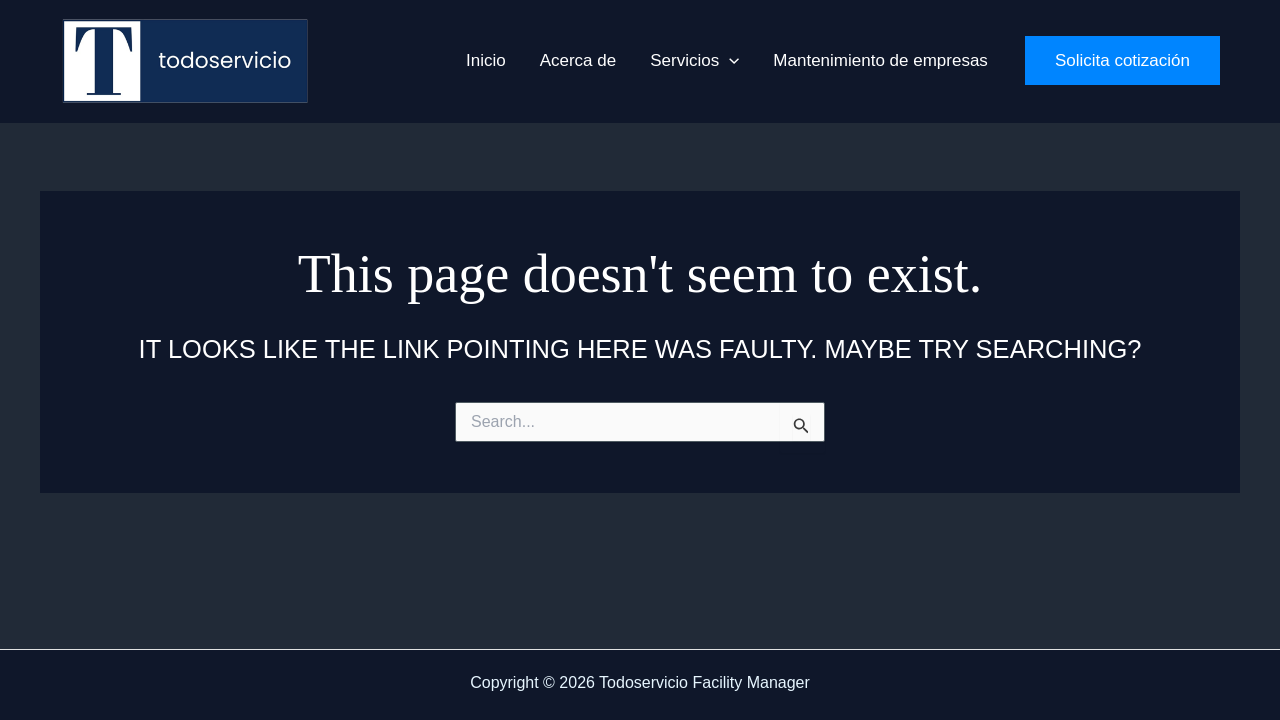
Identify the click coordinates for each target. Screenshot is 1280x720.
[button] (729, 61)
